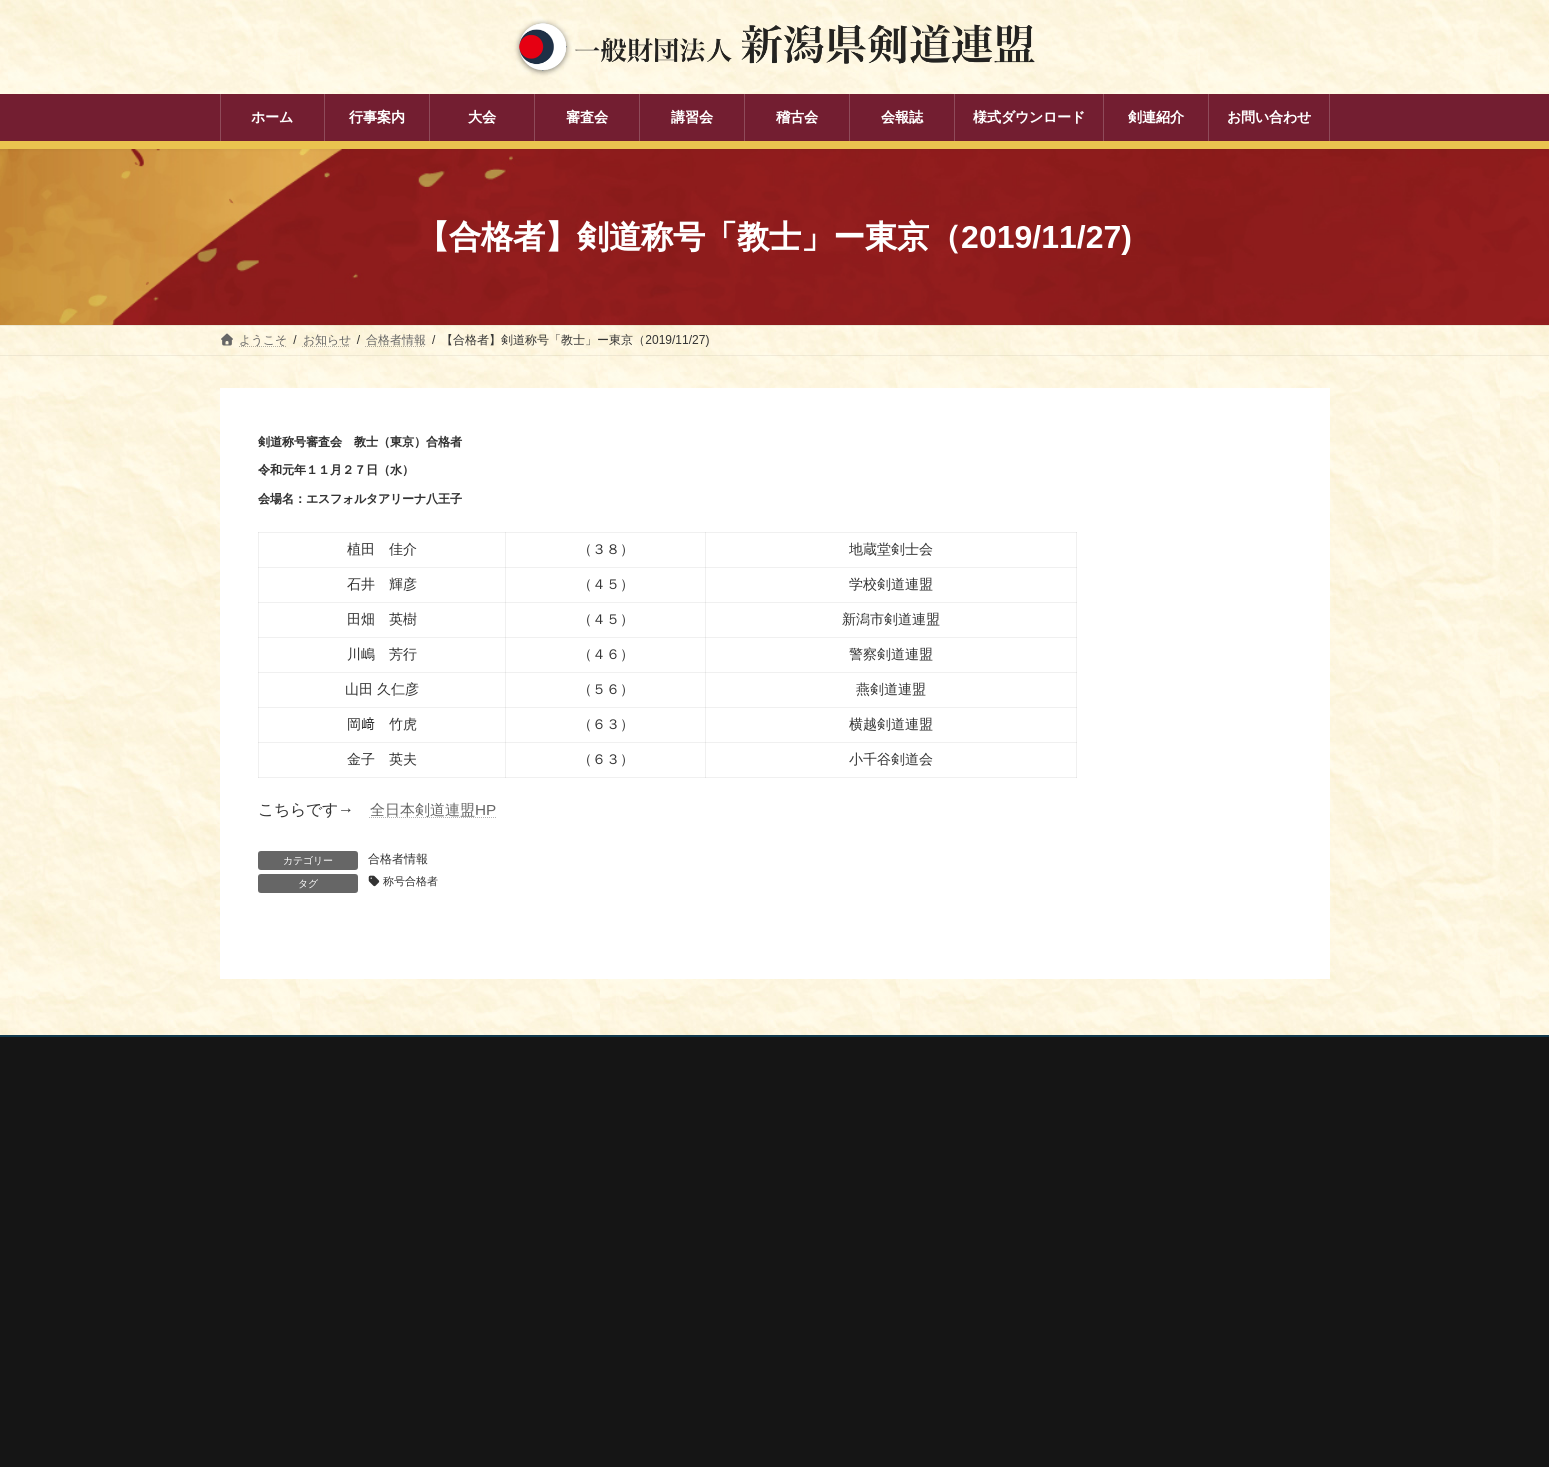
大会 (624, 1206)
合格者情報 (398, 859)
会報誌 (630, 1345)
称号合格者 (415, 882)
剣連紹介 (636, 1380)
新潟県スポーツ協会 (1052, 1232)
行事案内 (636, 1171)
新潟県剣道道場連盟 (1052, 1259)
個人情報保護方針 (287, 1056)
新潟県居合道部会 (1046, 1285)
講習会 (630, 1275)
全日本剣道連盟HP (437, 809)
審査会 (630, 1241)
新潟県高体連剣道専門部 (1064, 1312)
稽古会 (630, 1310)
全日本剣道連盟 (1040, 1205)
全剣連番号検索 (1040, 1179)
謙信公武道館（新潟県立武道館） (1088, 1338)
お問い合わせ (411, 1056)
